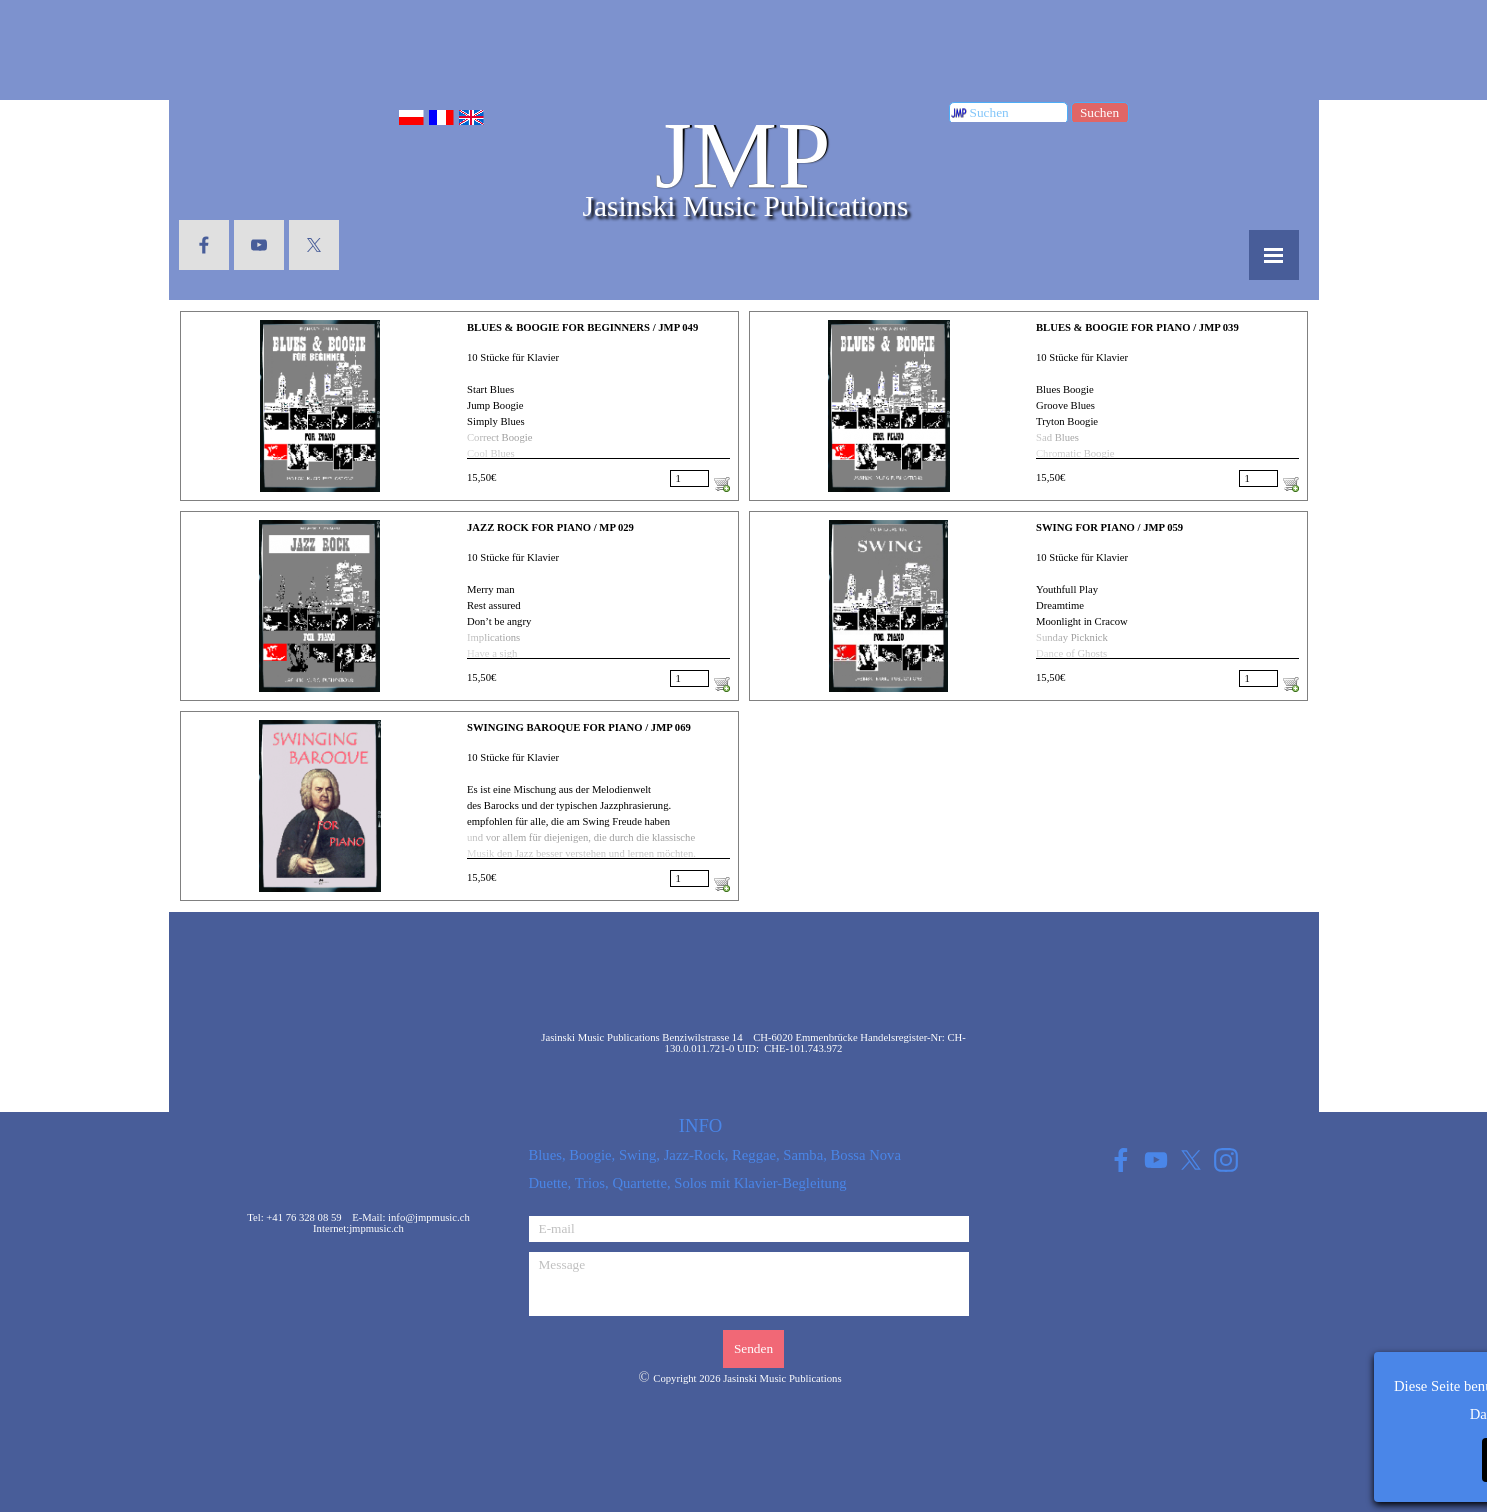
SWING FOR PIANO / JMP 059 (1109, 527)
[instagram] (1226, 1159)
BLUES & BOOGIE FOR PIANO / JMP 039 (1137, 327)
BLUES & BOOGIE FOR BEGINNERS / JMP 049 (582, 327)
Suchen (1099, 112)
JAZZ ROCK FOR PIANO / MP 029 (550, 527)
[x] (314, 245)
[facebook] (204, 245)
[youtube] (259, 245)
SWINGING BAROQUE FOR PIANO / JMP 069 (579, 727)
